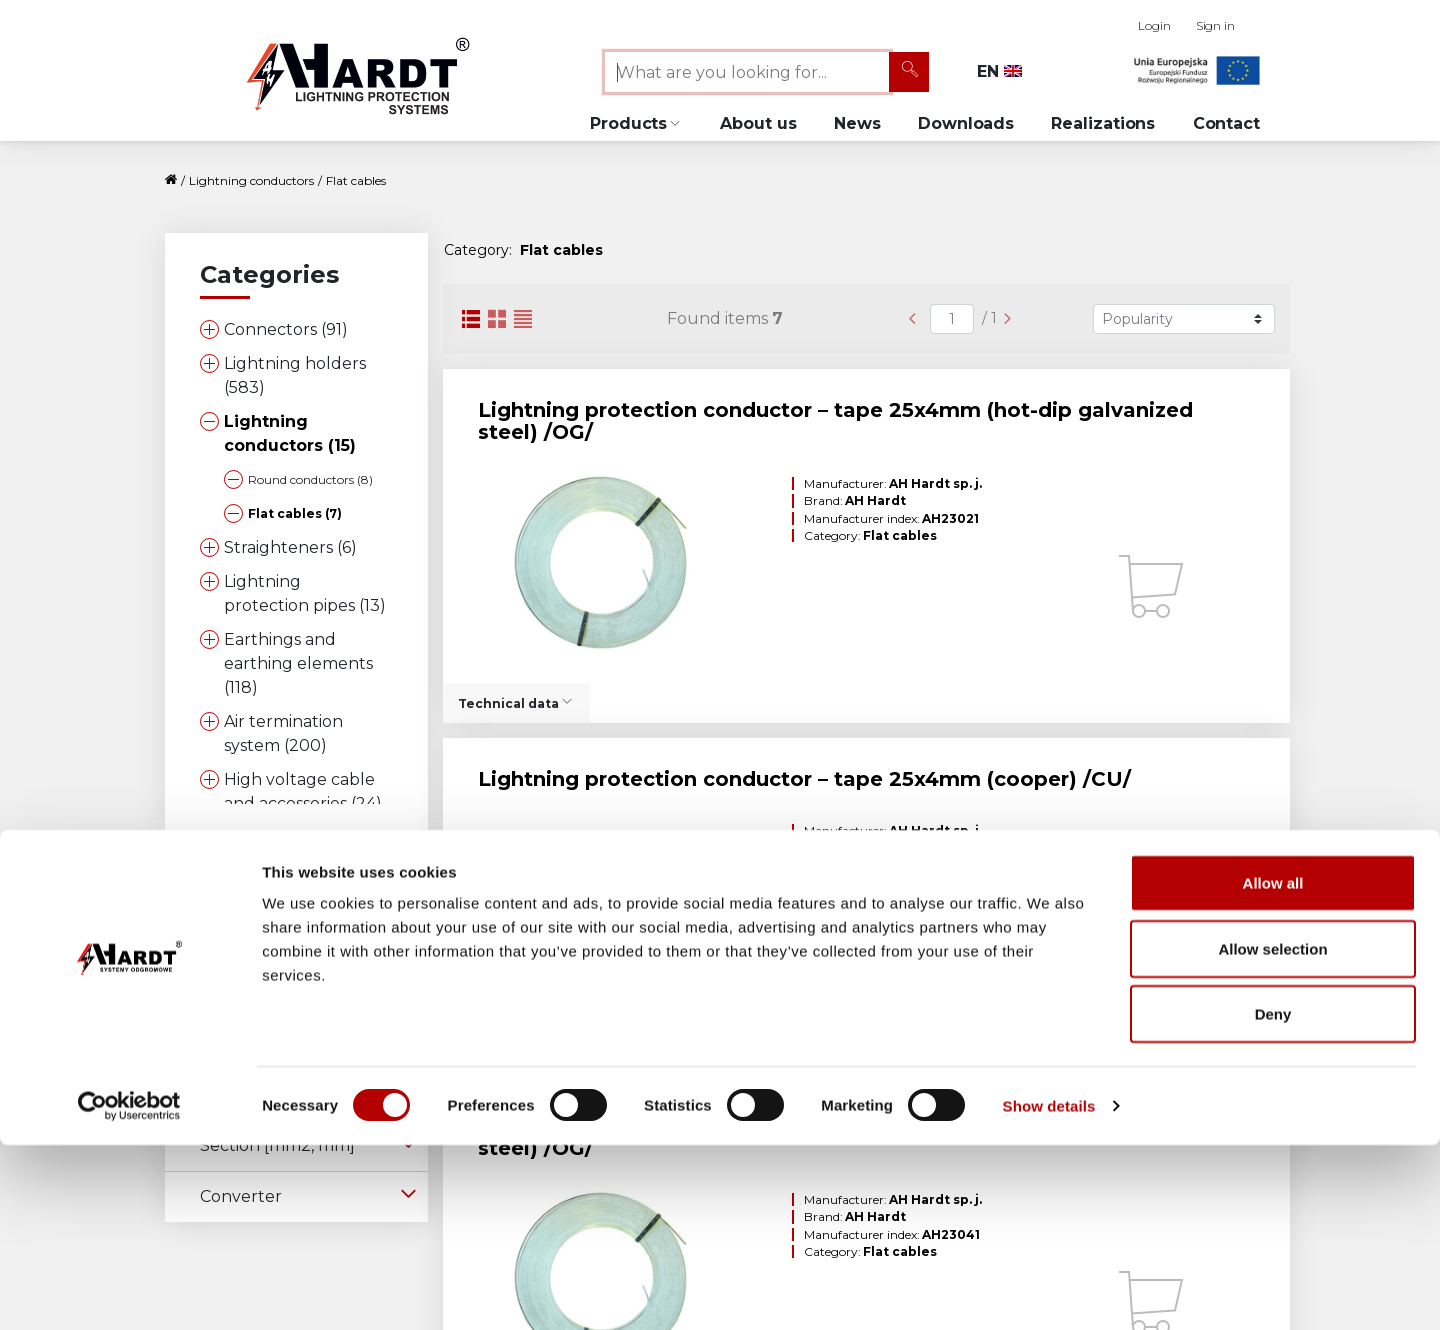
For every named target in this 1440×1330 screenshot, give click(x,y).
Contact (1226, 123)
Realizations (1103, 123)
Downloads (966, 123)
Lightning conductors (251, 180)
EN (999, 71)
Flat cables (356, 180)
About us (758, 123)
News (857, 123)
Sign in (1215, 25)
